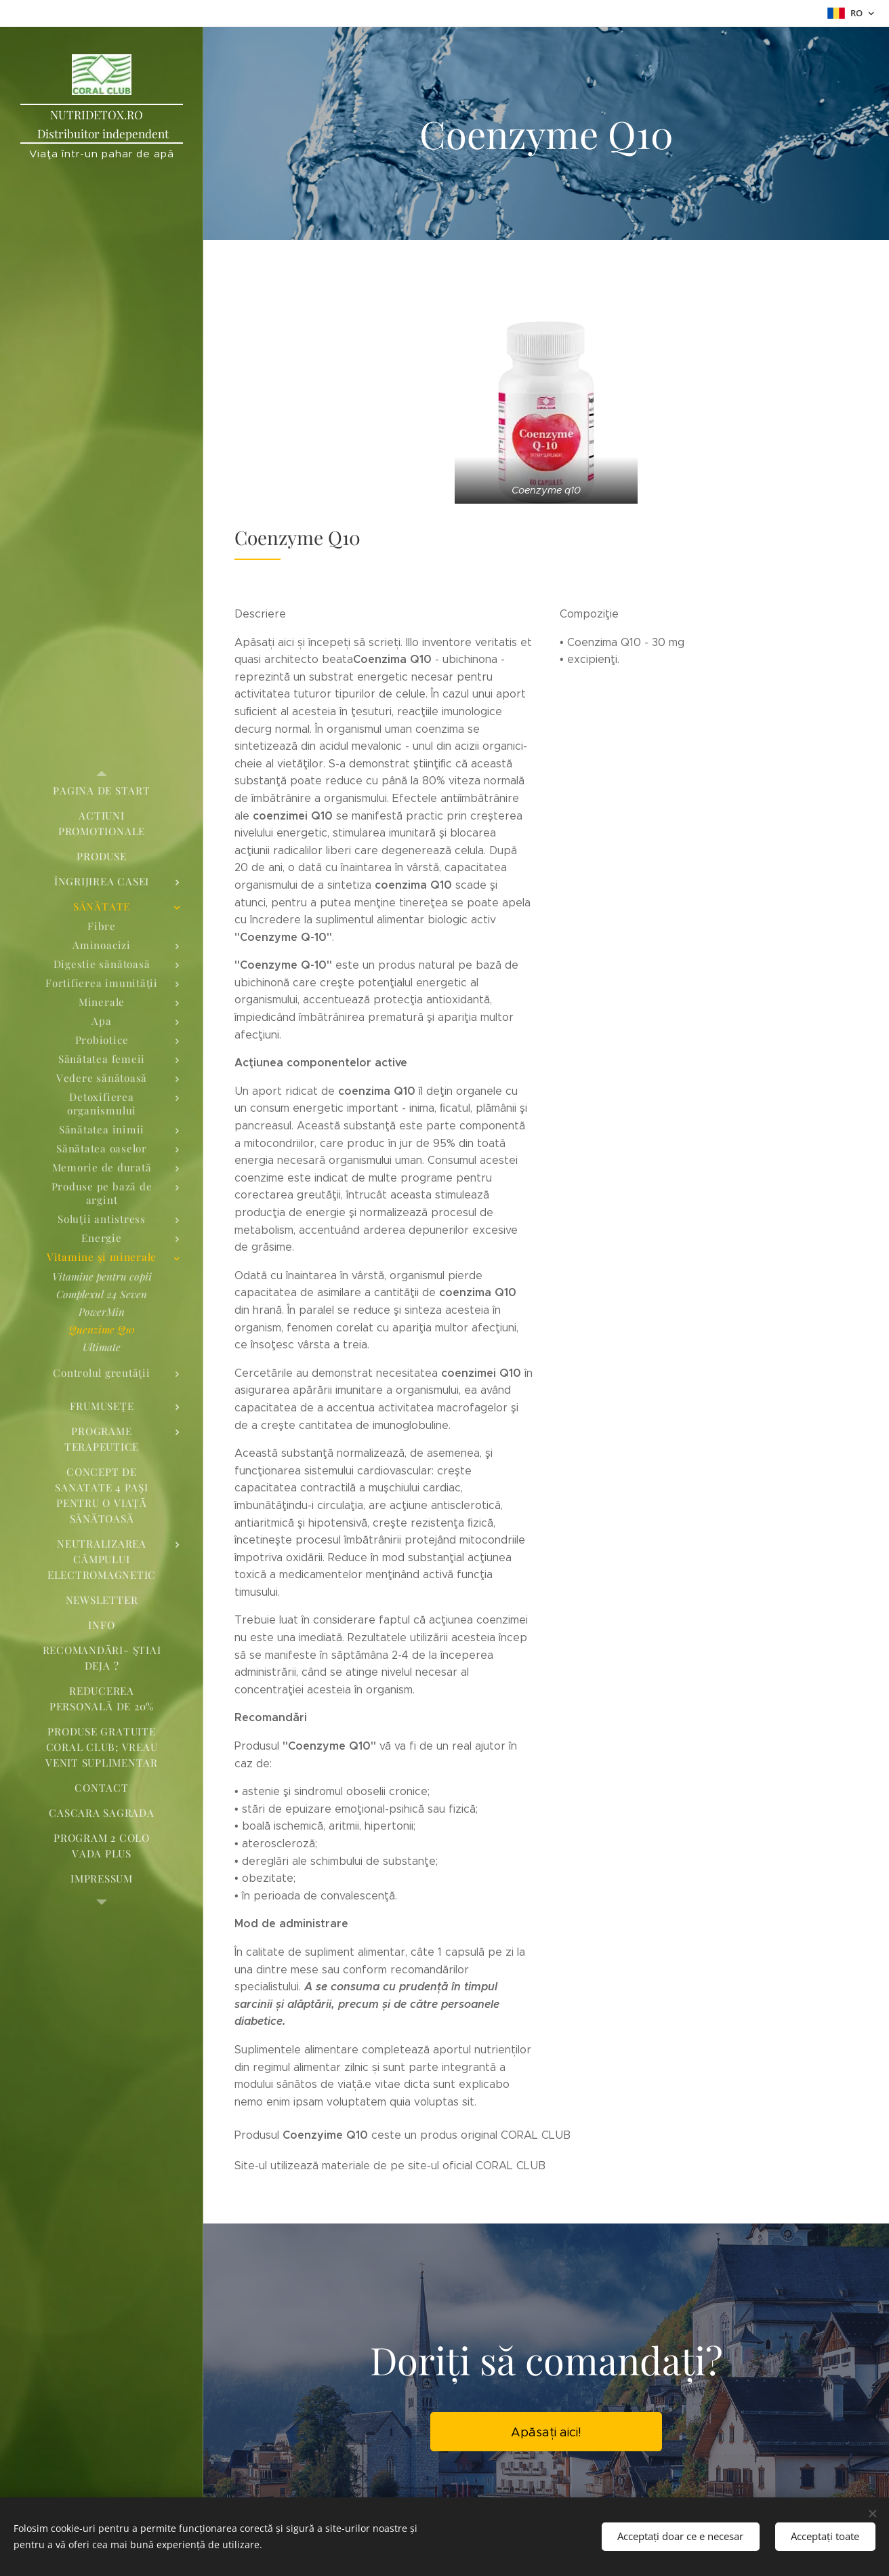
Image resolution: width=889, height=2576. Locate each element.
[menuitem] (101, 791)
